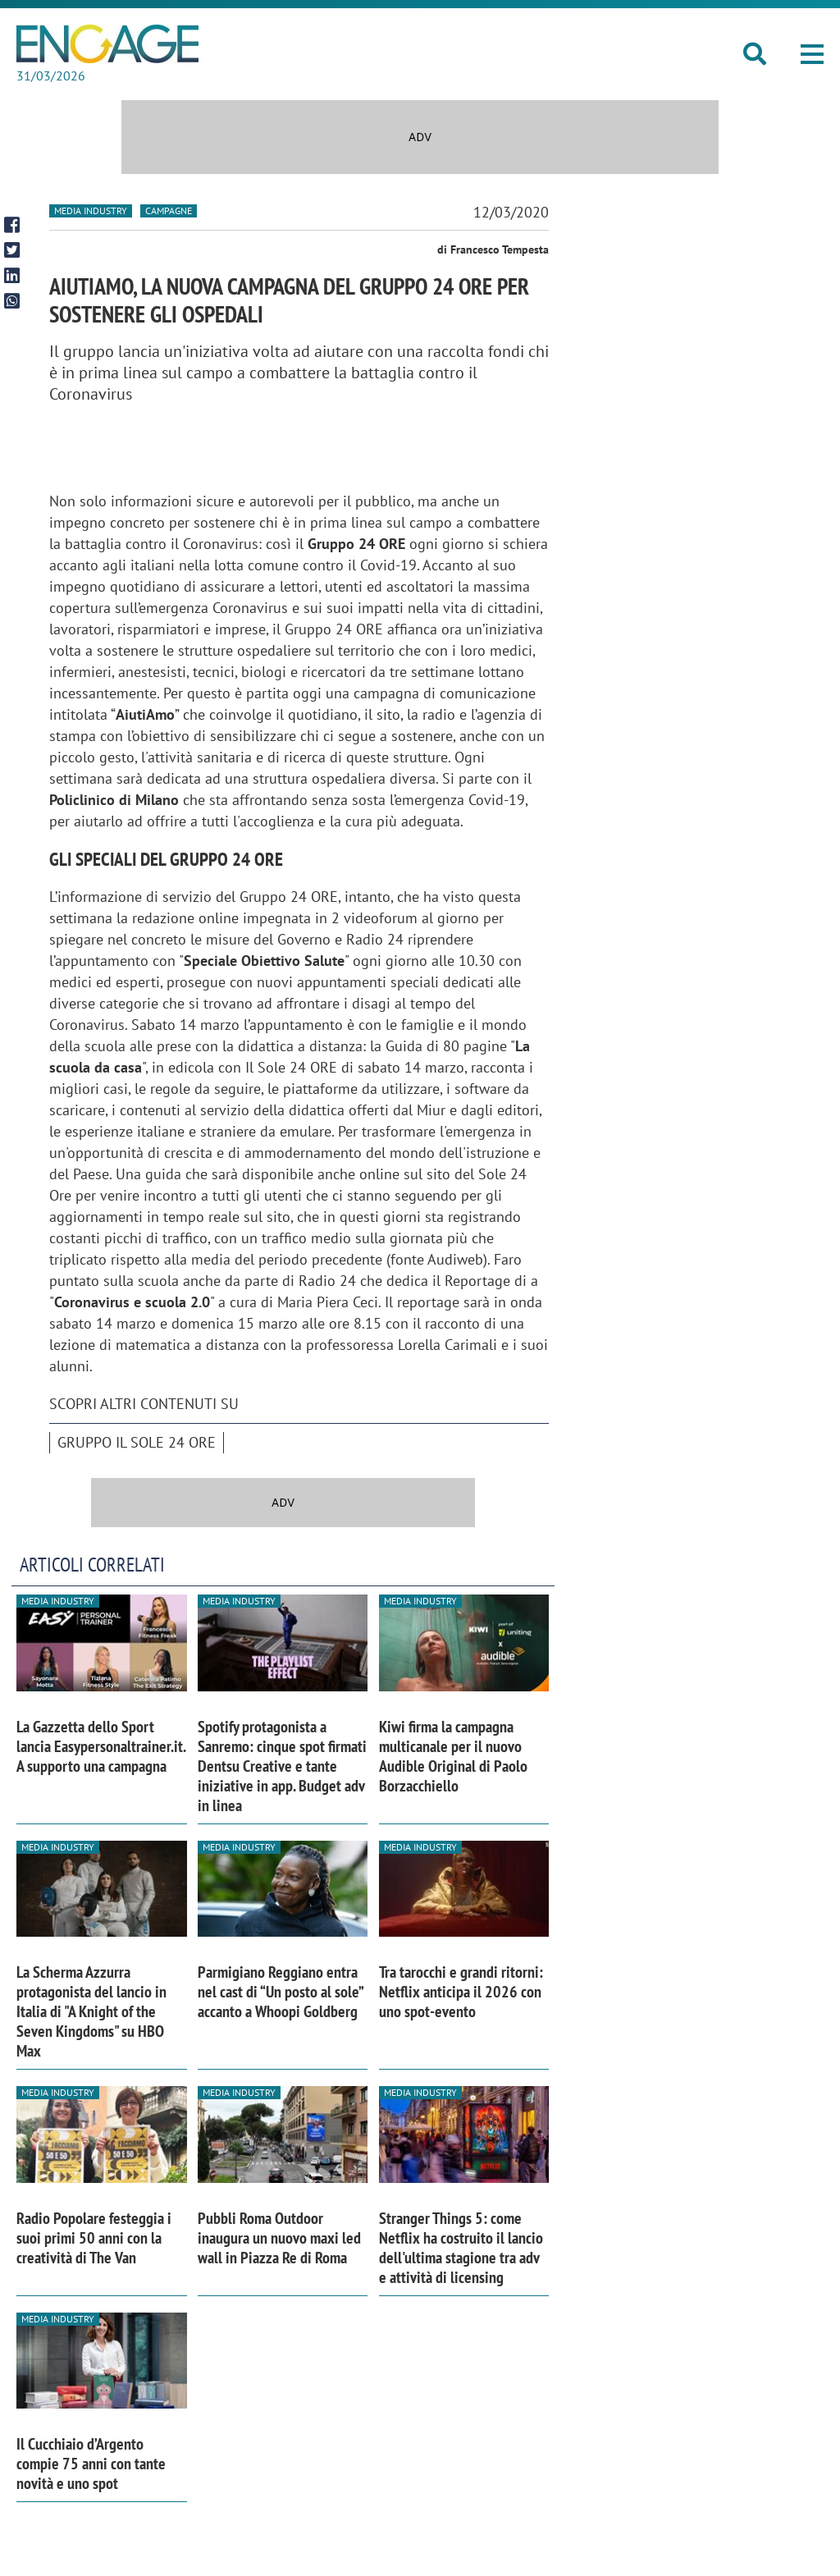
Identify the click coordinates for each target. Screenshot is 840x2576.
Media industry (90, 210)
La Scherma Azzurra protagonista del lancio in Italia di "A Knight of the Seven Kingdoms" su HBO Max (91, 2011)
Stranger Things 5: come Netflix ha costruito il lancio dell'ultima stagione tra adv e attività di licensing (461, 2247)
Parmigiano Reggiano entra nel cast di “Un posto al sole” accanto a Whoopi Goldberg (280, 1991)
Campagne (168, 210)
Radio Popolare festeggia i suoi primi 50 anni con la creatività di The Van (93, 2237)
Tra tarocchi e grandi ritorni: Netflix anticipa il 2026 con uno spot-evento (461, 1991)
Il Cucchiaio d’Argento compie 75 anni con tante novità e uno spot (91, 2463)
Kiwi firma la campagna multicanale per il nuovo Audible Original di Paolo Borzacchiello (453, 1756)
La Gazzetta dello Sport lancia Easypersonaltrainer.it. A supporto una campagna (100, 1746)
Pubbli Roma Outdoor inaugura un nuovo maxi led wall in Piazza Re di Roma (279, 2237)
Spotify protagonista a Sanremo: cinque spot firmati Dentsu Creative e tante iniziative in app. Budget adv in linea (282, 1766)
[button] (812, 54)
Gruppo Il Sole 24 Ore (136, 1442)
